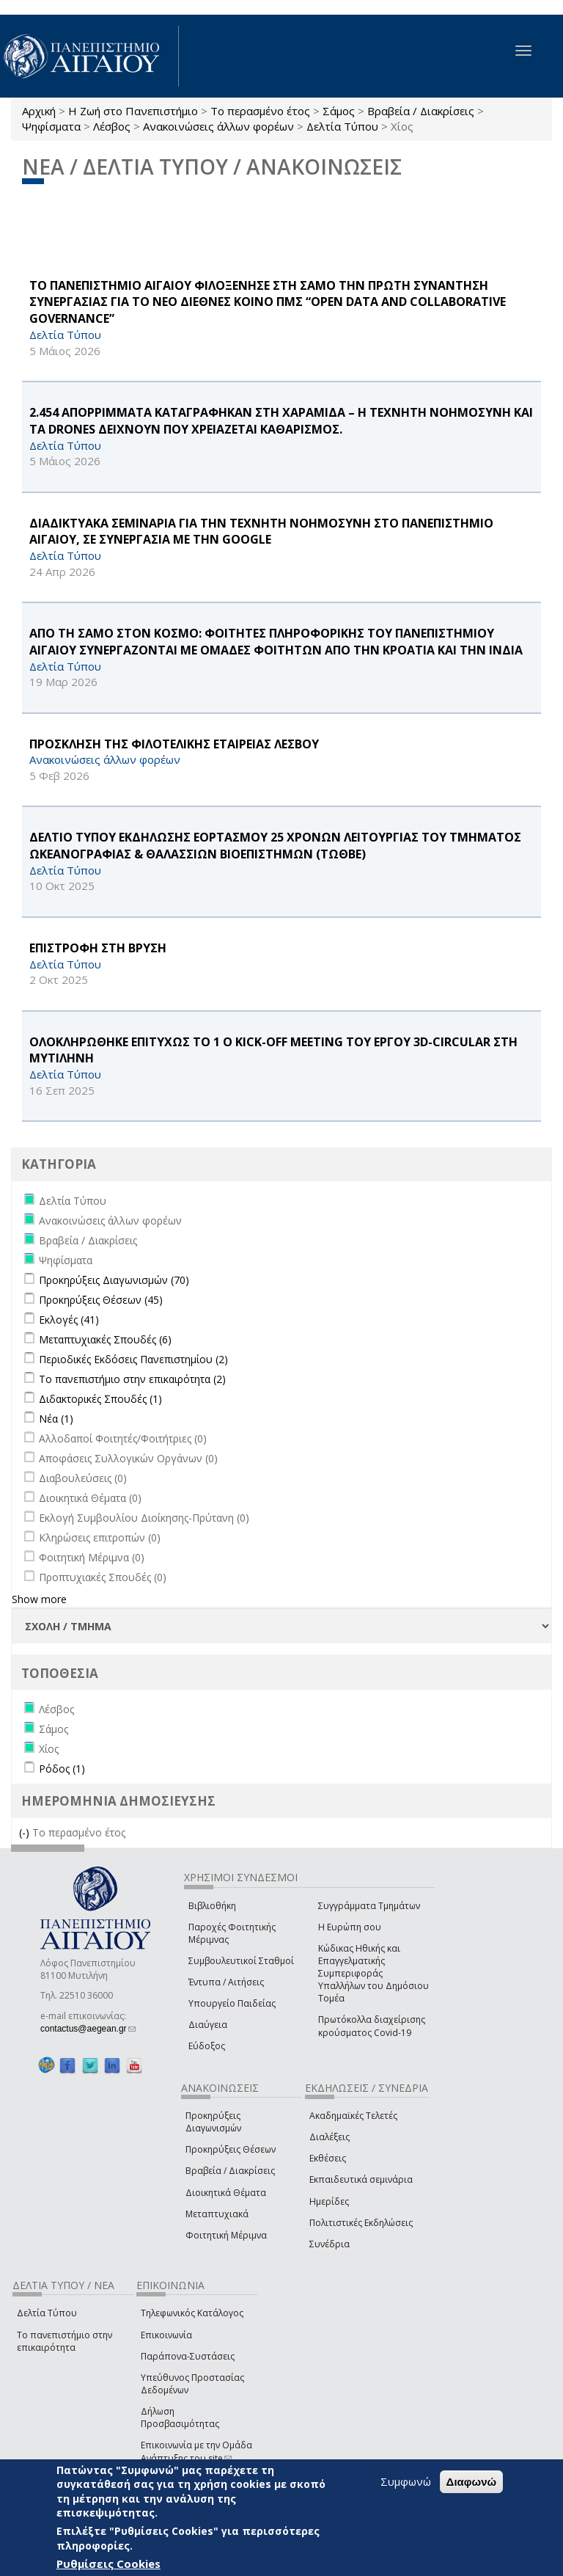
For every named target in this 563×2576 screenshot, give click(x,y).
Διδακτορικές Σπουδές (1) (100, 1399)
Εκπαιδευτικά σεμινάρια (361, 2179)
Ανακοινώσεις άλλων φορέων (218, 126)
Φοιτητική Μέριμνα (226, 2235)
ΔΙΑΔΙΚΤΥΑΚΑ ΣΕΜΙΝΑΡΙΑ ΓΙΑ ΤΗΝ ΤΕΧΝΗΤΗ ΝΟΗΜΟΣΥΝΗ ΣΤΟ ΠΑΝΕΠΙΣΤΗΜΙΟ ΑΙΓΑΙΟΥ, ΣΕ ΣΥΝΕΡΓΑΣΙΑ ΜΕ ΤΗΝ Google (261, 531)
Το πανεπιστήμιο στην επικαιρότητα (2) (132, 1379)
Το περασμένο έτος (260, 110)
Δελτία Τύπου (342, 126)
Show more (39, 1599)
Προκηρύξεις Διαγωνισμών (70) (114, 1280)
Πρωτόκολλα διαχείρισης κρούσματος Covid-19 (371, 2025)
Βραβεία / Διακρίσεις (420, 110)
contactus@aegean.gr (88, 2029)
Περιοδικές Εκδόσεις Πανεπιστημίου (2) (133, 1359)
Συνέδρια (329, 2244)
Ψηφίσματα (51, 126)
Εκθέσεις (327, 2158)
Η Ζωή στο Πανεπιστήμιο (133, 110)
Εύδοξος (206, 2046)
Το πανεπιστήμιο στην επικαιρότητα (64, 2341)
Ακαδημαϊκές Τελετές (353, 2115)
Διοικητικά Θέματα (225, 2192)
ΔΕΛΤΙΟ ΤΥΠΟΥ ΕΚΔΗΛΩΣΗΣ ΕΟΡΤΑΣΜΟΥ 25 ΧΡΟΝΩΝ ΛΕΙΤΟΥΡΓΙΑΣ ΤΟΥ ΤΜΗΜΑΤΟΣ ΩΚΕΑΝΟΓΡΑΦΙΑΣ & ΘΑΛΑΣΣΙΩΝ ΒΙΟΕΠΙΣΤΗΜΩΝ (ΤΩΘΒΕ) (275, 845)
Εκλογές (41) (69, 1320)
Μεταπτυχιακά (217, 2214)
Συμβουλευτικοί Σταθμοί (241, 1961)
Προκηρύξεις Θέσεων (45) (101, 1300)
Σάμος (339, 110)
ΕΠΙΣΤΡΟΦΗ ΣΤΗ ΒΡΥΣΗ (97, 948)
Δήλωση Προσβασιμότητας (180, 2417)
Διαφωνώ (471, 2481)
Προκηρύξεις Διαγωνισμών (213, 2121)
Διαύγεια (207, 2024)
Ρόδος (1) (62, 1769)
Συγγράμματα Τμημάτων (369, 1906)
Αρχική (39, 110)
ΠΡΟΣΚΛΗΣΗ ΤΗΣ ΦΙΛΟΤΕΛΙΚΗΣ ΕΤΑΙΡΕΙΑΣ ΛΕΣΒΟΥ (174, 744)
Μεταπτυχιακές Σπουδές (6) (105, 1339)
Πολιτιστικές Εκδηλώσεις (361, 2222)
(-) (25, 1832)
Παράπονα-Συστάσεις (188, 2356)
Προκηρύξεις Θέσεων (230, 2149)
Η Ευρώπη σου (349, 1927)
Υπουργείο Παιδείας (232, 2003)
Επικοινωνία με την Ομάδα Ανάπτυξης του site (196, 2451)
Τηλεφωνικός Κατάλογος (192, 2313)
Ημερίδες (329, 2201)
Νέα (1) (56, 1419)
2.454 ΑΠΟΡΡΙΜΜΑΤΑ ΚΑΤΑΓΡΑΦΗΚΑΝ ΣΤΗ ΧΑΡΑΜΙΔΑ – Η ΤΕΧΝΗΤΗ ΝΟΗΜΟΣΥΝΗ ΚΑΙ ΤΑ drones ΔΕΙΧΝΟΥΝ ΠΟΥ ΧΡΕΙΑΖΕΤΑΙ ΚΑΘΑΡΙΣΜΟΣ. (281, 420)
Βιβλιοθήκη (212, 1906)
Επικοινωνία (166, 2335)
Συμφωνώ (405, 2481)
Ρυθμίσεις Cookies (108, 2563)
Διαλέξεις (329, 2137)
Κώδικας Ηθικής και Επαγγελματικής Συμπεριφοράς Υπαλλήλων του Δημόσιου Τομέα (373, 1973)
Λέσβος (111, 126)
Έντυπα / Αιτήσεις (226, 1982)
